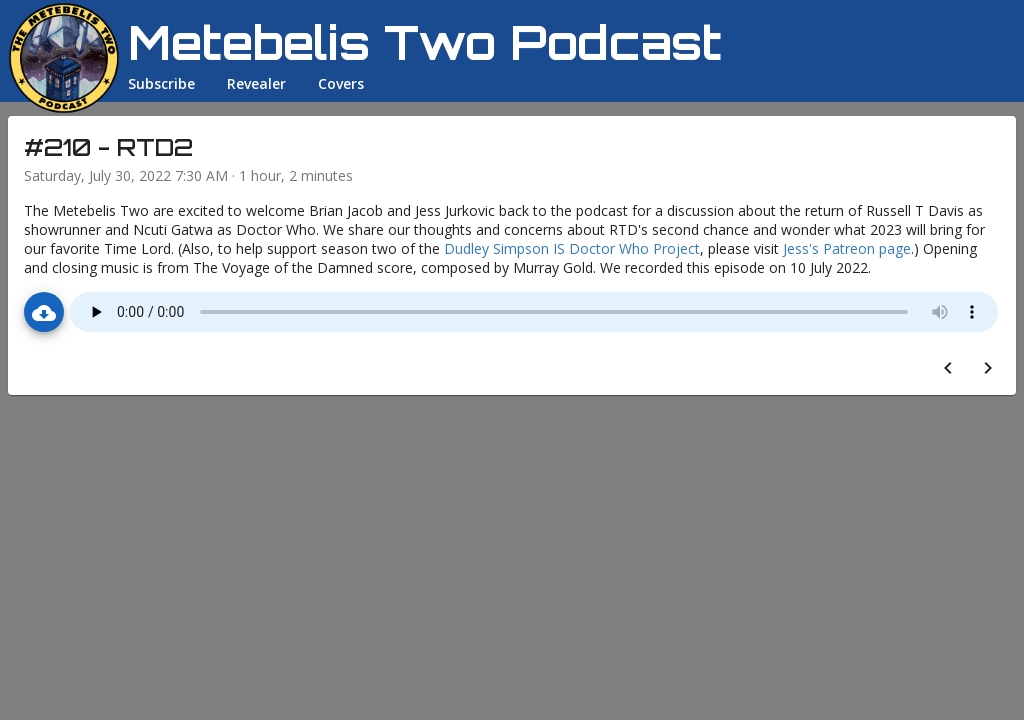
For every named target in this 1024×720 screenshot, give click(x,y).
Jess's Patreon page (847, 248)
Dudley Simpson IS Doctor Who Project (572, 248)
